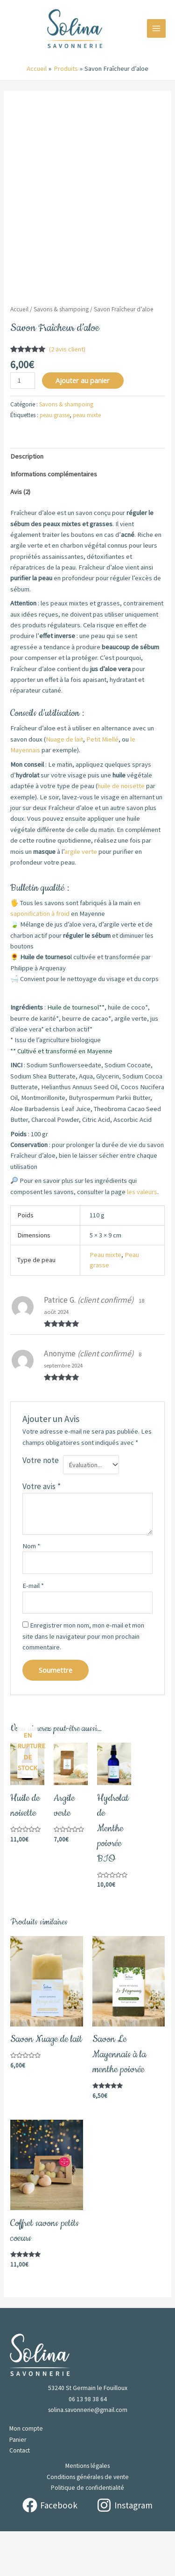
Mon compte (26, 2473)
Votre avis (41, 1531)
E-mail (33, 1630)
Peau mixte (105, 1299)
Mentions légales (87, 2510)
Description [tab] (26, 501)
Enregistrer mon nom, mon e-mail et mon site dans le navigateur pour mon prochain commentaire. (83, 1681)
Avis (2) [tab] (20, 536)
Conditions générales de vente (88, 2521)
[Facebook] (50, 2549)
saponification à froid (40, 958)
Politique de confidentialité (87, 2532)
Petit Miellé (102, 784)
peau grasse (55, 460)
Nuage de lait (64, 784)
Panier (17, 2484)
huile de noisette (121, 830)
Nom (31, 1591)
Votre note (40, 1505)
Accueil (19, 353)
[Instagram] (124, 2549)
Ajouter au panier (83, 425)
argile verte (80, 896)
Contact (19, 2495)
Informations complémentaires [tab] (53, 519)
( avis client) (67, 394)
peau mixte (87, 460)
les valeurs (142, 1236)
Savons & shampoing (61, 353)
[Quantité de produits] (22, 425)
